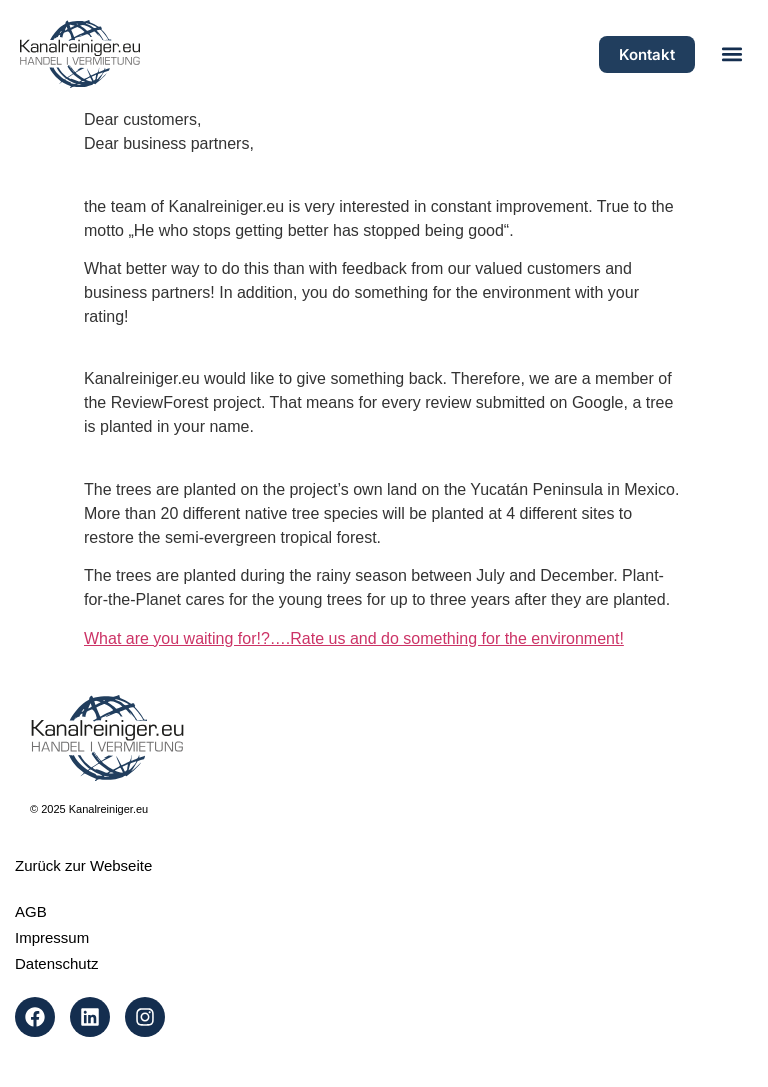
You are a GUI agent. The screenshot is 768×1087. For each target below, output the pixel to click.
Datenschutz (56, 963)
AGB (31, 911)
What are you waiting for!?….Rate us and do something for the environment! (354, 638)
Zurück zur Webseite (83, 865)
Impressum (52, 937)
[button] (731, 54)
